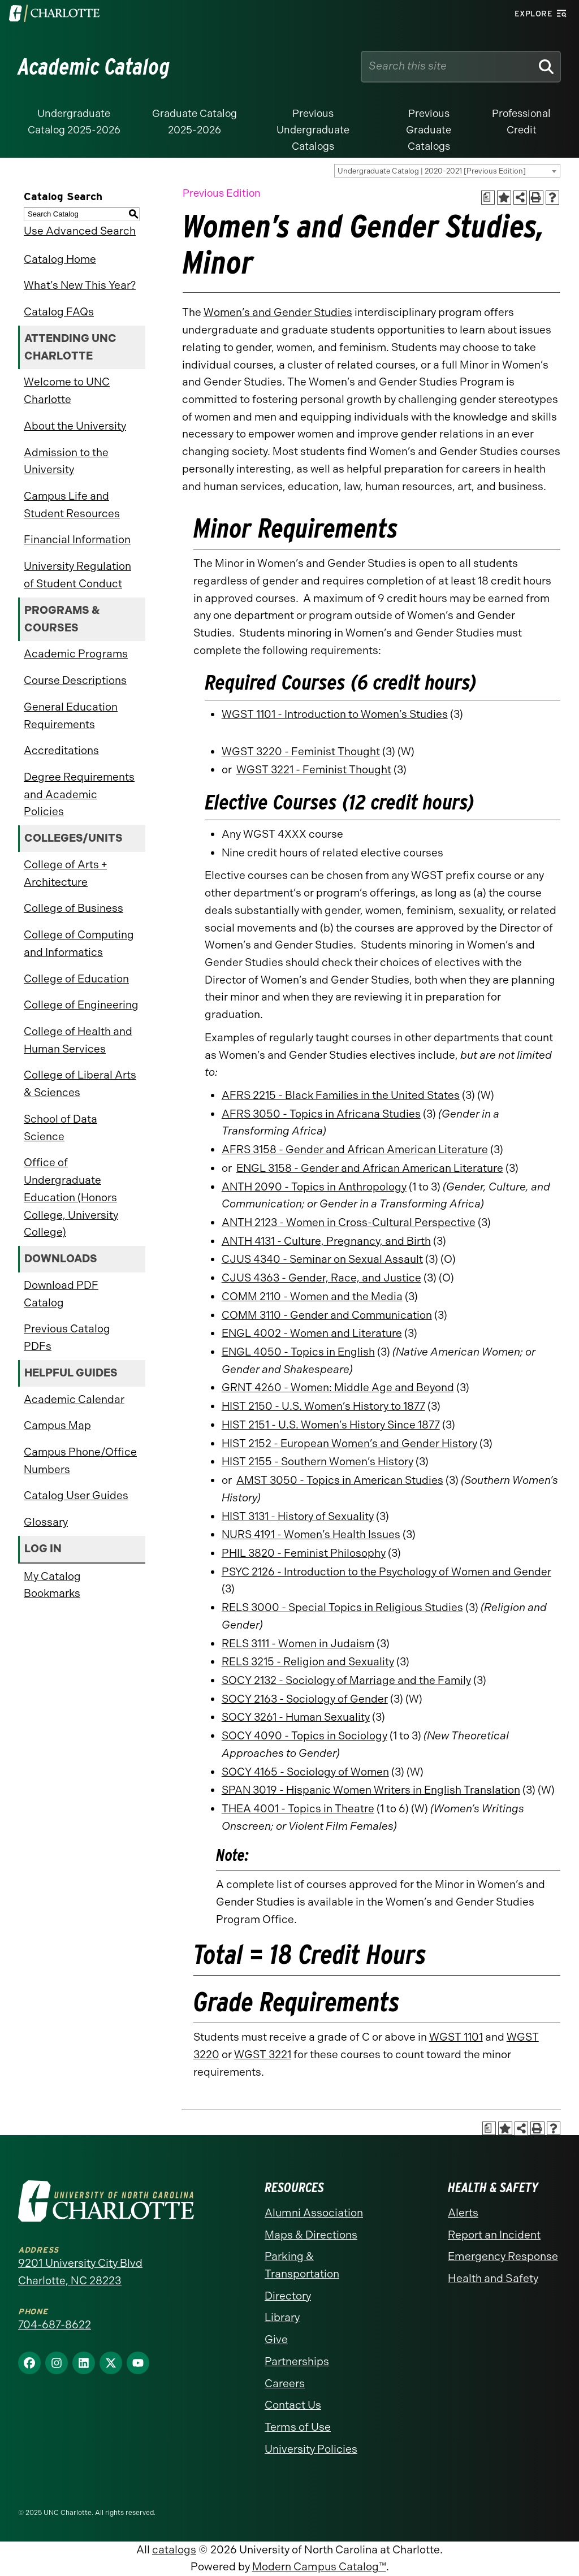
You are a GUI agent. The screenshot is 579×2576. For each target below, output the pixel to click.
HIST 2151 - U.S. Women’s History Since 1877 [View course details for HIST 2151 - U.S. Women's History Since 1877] (331, 1424)
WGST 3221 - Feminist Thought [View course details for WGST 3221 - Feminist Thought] (313, 769)
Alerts (463, 2212)
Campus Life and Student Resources (72, 505)
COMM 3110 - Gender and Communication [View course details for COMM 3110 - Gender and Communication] (327, 1315)
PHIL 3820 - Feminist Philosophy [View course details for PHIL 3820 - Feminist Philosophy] (304, 1553)
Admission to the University (66, 461)
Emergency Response (503, 2256)
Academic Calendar (74, 1399)
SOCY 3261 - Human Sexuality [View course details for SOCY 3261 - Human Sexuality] (296, 1717)
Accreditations (61, 750)
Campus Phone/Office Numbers (80, 1460)
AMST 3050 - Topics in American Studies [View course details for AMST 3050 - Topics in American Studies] (339, 1480)
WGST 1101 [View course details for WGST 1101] (456, 2037)
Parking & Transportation (302, 2265)
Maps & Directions (311, 2234)
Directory (288, 2295)
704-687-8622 (54, 2324)
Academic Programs (76, 653)
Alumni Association (314, 2212)
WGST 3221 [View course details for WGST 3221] (262, 2054)
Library (282, 2317)
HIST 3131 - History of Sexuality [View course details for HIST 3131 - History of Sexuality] (298, 1516)
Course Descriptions (75, 680)
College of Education (76, 978)
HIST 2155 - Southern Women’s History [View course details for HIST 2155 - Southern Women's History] (317, 1461)
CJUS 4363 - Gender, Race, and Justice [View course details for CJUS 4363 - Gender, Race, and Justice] (321, 1277)
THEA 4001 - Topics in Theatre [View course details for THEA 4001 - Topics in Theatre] (298, 1808)
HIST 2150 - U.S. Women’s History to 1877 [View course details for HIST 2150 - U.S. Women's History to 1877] (323, 1406)
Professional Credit (521, 121)
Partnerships (297, 2361)
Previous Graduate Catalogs (428, 130)
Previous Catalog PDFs (67, 1337)
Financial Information (77, 539)
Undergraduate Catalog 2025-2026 (74, 121)
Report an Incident (494, 2234)
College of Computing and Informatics (79, 943)
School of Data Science (60, 1127)
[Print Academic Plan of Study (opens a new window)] (488, 198)
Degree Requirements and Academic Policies (79, 794)
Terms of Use (298, 2427)
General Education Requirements (71, 715)
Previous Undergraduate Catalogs (312, 130)
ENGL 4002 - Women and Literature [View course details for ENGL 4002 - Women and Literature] (312, 1333)
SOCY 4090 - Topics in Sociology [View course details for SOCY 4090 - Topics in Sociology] (304, 1735)
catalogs (174, 2549)
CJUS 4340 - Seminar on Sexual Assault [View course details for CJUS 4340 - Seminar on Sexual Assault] (322, 1259)
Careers (285, 2383)
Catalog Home (60, 259)
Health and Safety (493, 2278)
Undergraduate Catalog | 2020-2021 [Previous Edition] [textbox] (432, 171)
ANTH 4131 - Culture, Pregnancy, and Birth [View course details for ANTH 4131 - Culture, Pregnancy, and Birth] (326, 1241)
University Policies (311, 2449)
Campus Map (57, 1425)
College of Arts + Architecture (65, 873)
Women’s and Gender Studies (278, 312)
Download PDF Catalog (61, 1294)
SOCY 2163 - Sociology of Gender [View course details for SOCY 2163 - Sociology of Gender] (305, 1698)
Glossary (46, 1522)
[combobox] (447, 170)
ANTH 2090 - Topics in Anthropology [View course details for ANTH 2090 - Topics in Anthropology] (314, 1186)
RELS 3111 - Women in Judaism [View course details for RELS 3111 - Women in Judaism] (298, 1643)
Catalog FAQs (59, 311)
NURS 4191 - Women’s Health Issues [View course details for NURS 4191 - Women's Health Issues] (311, 1534)
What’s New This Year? (80, 285)
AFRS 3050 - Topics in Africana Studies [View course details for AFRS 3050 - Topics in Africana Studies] (321, 1113)
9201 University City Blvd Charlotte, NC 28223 (80, 2272)
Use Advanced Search (80, 230)
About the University (75, 425)
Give (276, 2339)
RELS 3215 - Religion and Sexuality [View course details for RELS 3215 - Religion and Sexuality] (308, 1661)
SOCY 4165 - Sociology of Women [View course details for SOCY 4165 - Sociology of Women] (305, 1771)
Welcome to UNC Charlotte (67, 390)
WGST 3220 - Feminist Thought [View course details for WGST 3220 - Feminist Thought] (301, 751)
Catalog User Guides (76, 1495)
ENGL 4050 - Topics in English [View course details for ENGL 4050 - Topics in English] (298, 1351)
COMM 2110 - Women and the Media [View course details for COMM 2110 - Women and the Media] (312, 1296)
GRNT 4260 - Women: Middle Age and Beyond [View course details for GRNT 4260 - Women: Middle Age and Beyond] (338, 1387)
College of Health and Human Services (78, 1040)
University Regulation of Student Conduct (77, 575)
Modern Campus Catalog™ (319, 2566)
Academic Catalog (94, 66)
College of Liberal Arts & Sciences (80, 1083)
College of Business (73, 908)
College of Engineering (81, 1004)
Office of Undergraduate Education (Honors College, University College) (71, 1197)
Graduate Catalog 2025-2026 (194, 121)
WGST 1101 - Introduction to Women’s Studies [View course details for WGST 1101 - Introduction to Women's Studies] (335, 714)
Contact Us (293, 2405)
